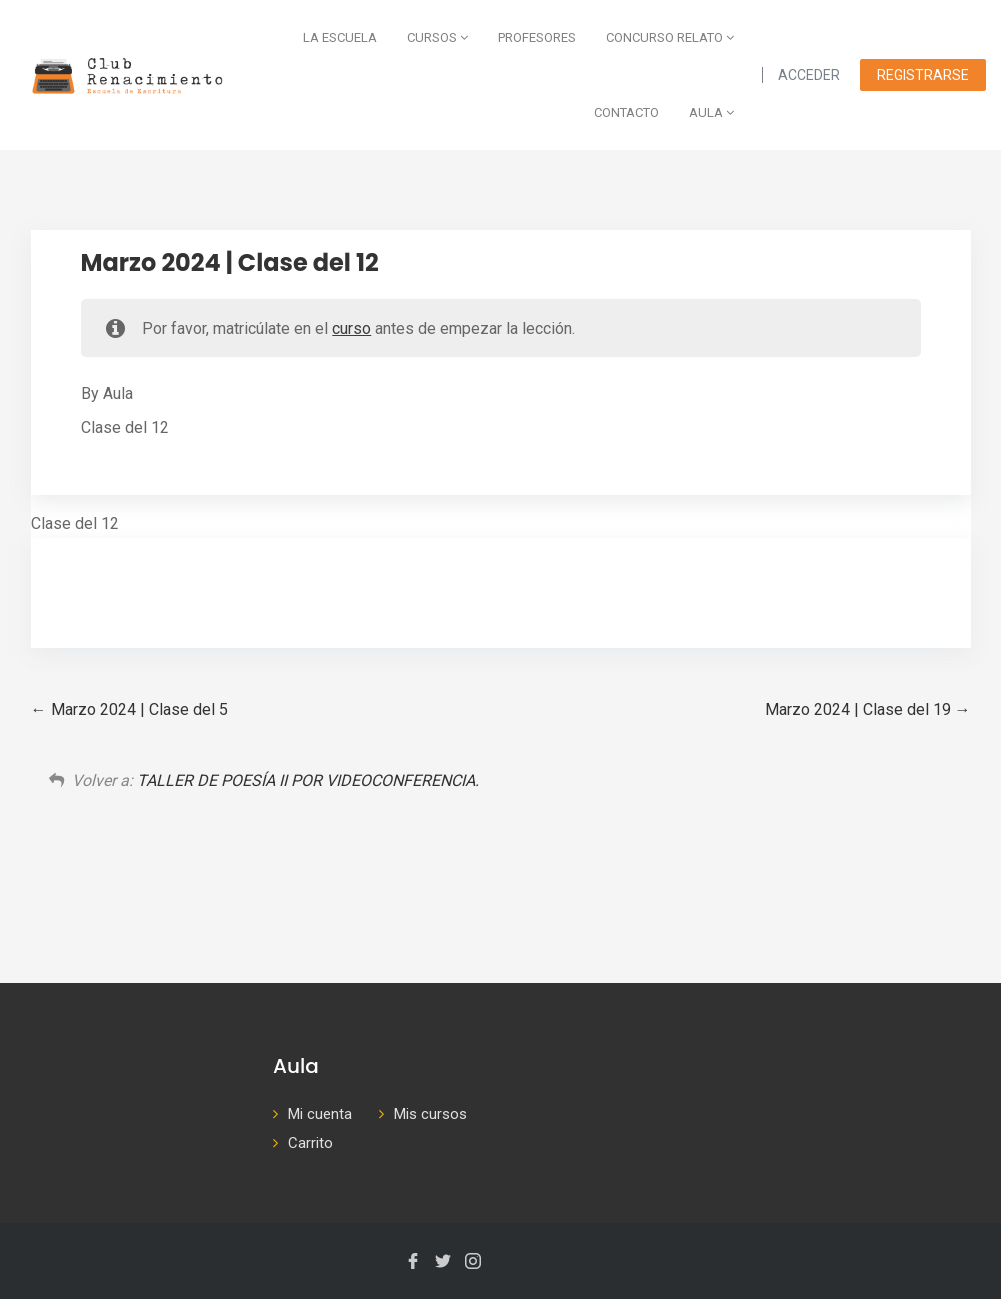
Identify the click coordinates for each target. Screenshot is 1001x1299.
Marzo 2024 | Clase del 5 (129, 709)
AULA (711, 112)
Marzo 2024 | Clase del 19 (868, 709)
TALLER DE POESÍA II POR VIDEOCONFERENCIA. (308, 780)
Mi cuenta (320, 1114)
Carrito (310, 1143)
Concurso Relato (670, 37)
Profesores (537, 37)
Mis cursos (430, 1114)
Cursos (437, 37)
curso (351, 328)
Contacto (626, 112)
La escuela (340, 37)
